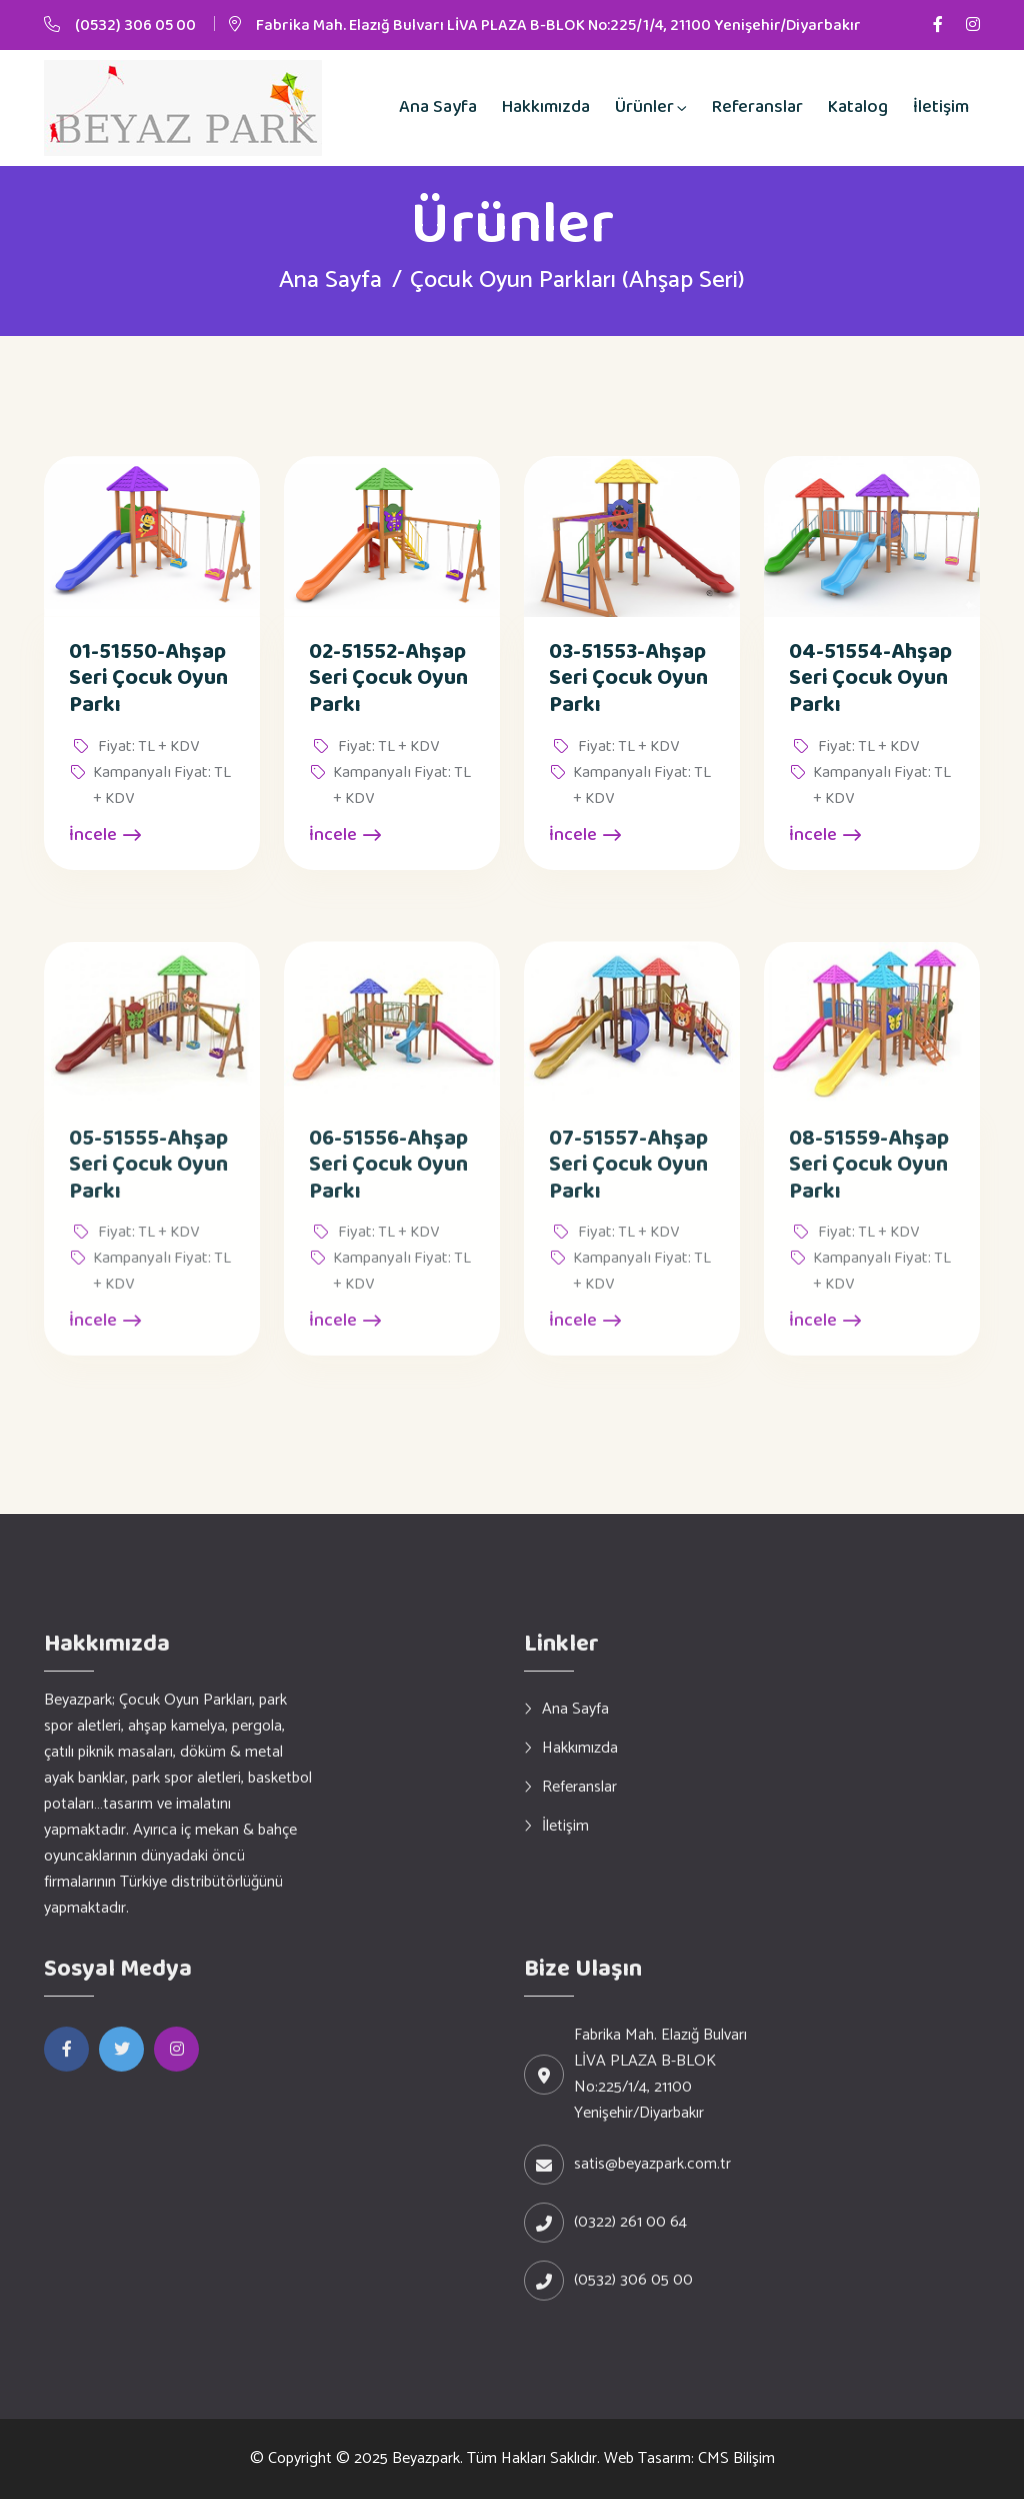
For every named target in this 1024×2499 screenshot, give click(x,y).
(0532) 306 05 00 (135, 25)
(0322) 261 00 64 (630, 2240)
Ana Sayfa (438, 107)
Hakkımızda (546, 107)
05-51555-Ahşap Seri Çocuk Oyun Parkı (148, 1182)
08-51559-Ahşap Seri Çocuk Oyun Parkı (869, 1182)
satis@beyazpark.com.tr (652, 2182)
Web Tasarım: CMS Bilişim (689, 2458)
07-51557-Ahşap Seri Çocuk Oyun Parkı (628, 1182)
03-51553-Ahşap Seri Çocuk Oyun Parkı (628, 679)
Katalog (858, 107)
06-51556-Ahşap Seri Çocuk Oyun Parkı (388, 1182)
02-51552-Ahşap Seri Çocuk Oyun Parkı (388, 679)
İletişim (941, 107)
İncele (105, 836)
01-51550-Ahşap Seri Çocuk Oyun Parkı (148, 679)
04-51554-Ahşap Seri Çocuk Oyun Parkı (870, 679)
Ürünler (644, 107)
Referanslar (757, 107)
